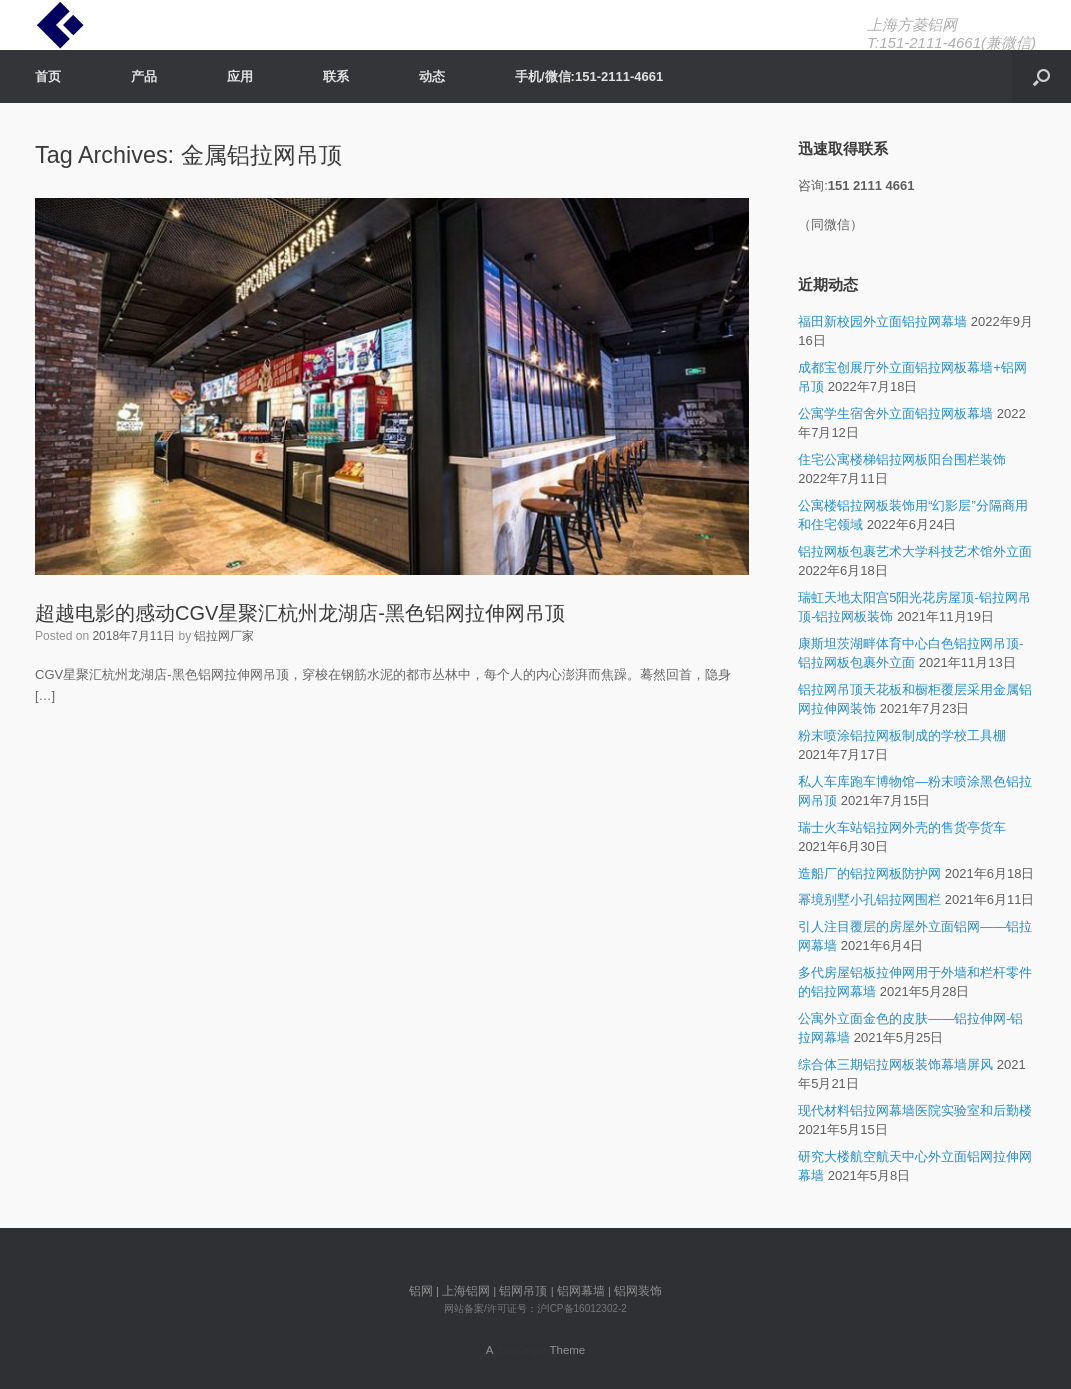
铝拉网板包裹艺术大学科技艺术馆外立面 (915, 551)
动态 (432, 76)
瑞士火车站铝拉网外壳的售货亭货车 (902, 827)
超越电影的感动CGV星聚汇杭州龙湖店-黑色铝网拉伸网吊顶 (300, 613)
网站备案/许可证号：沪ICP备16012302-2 (535, 1308)
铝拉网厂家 (224, 636)
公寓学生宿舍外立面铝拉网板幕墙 (895, 413)
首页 (48, 76)
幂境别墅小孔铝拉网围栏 (869, 899)
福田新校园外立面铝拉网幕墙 (882, 321)
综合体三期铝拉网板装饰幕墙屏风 (895, 1064)
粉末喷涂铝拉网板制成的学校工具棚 (902, 735)
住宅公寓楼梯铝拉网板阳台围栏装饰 (902, 459)
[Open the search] (1041, 76)
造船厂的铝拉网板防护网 (869, 873)
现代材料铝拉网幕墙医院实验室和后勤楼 (915, 1110)
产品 (144, 76)
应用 (240, 76)
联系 (336, 76)
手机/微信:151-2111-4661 (589, 76)
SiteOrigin (521, 1350)
